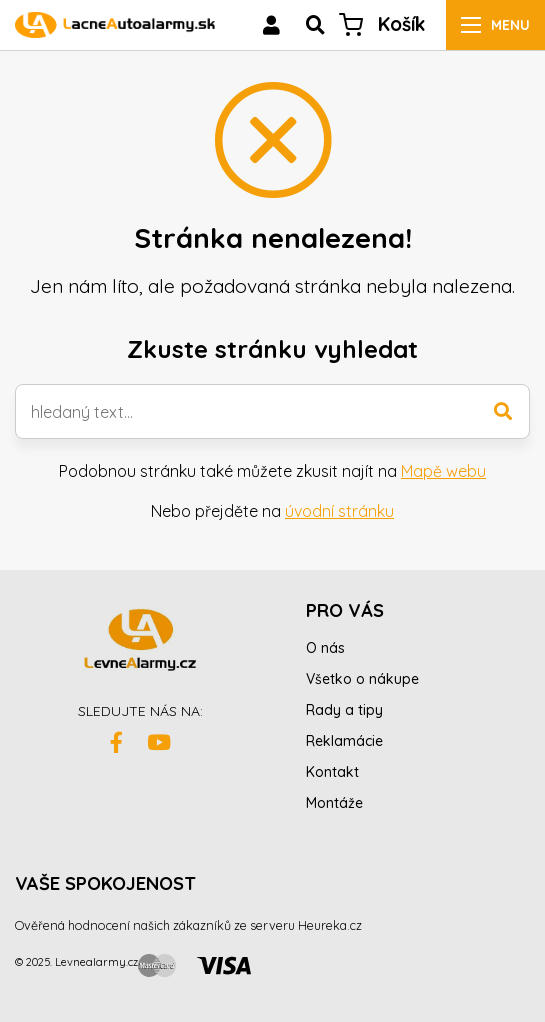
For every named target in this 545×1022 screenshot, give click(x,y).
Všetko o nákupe (362, 679)
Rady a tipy (344, 710)
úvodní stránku (339, 511)
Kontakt (332, 772)
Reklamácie (344, 741)
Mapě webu (443, 471)
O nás (325, 648)
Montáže (334, 803)
